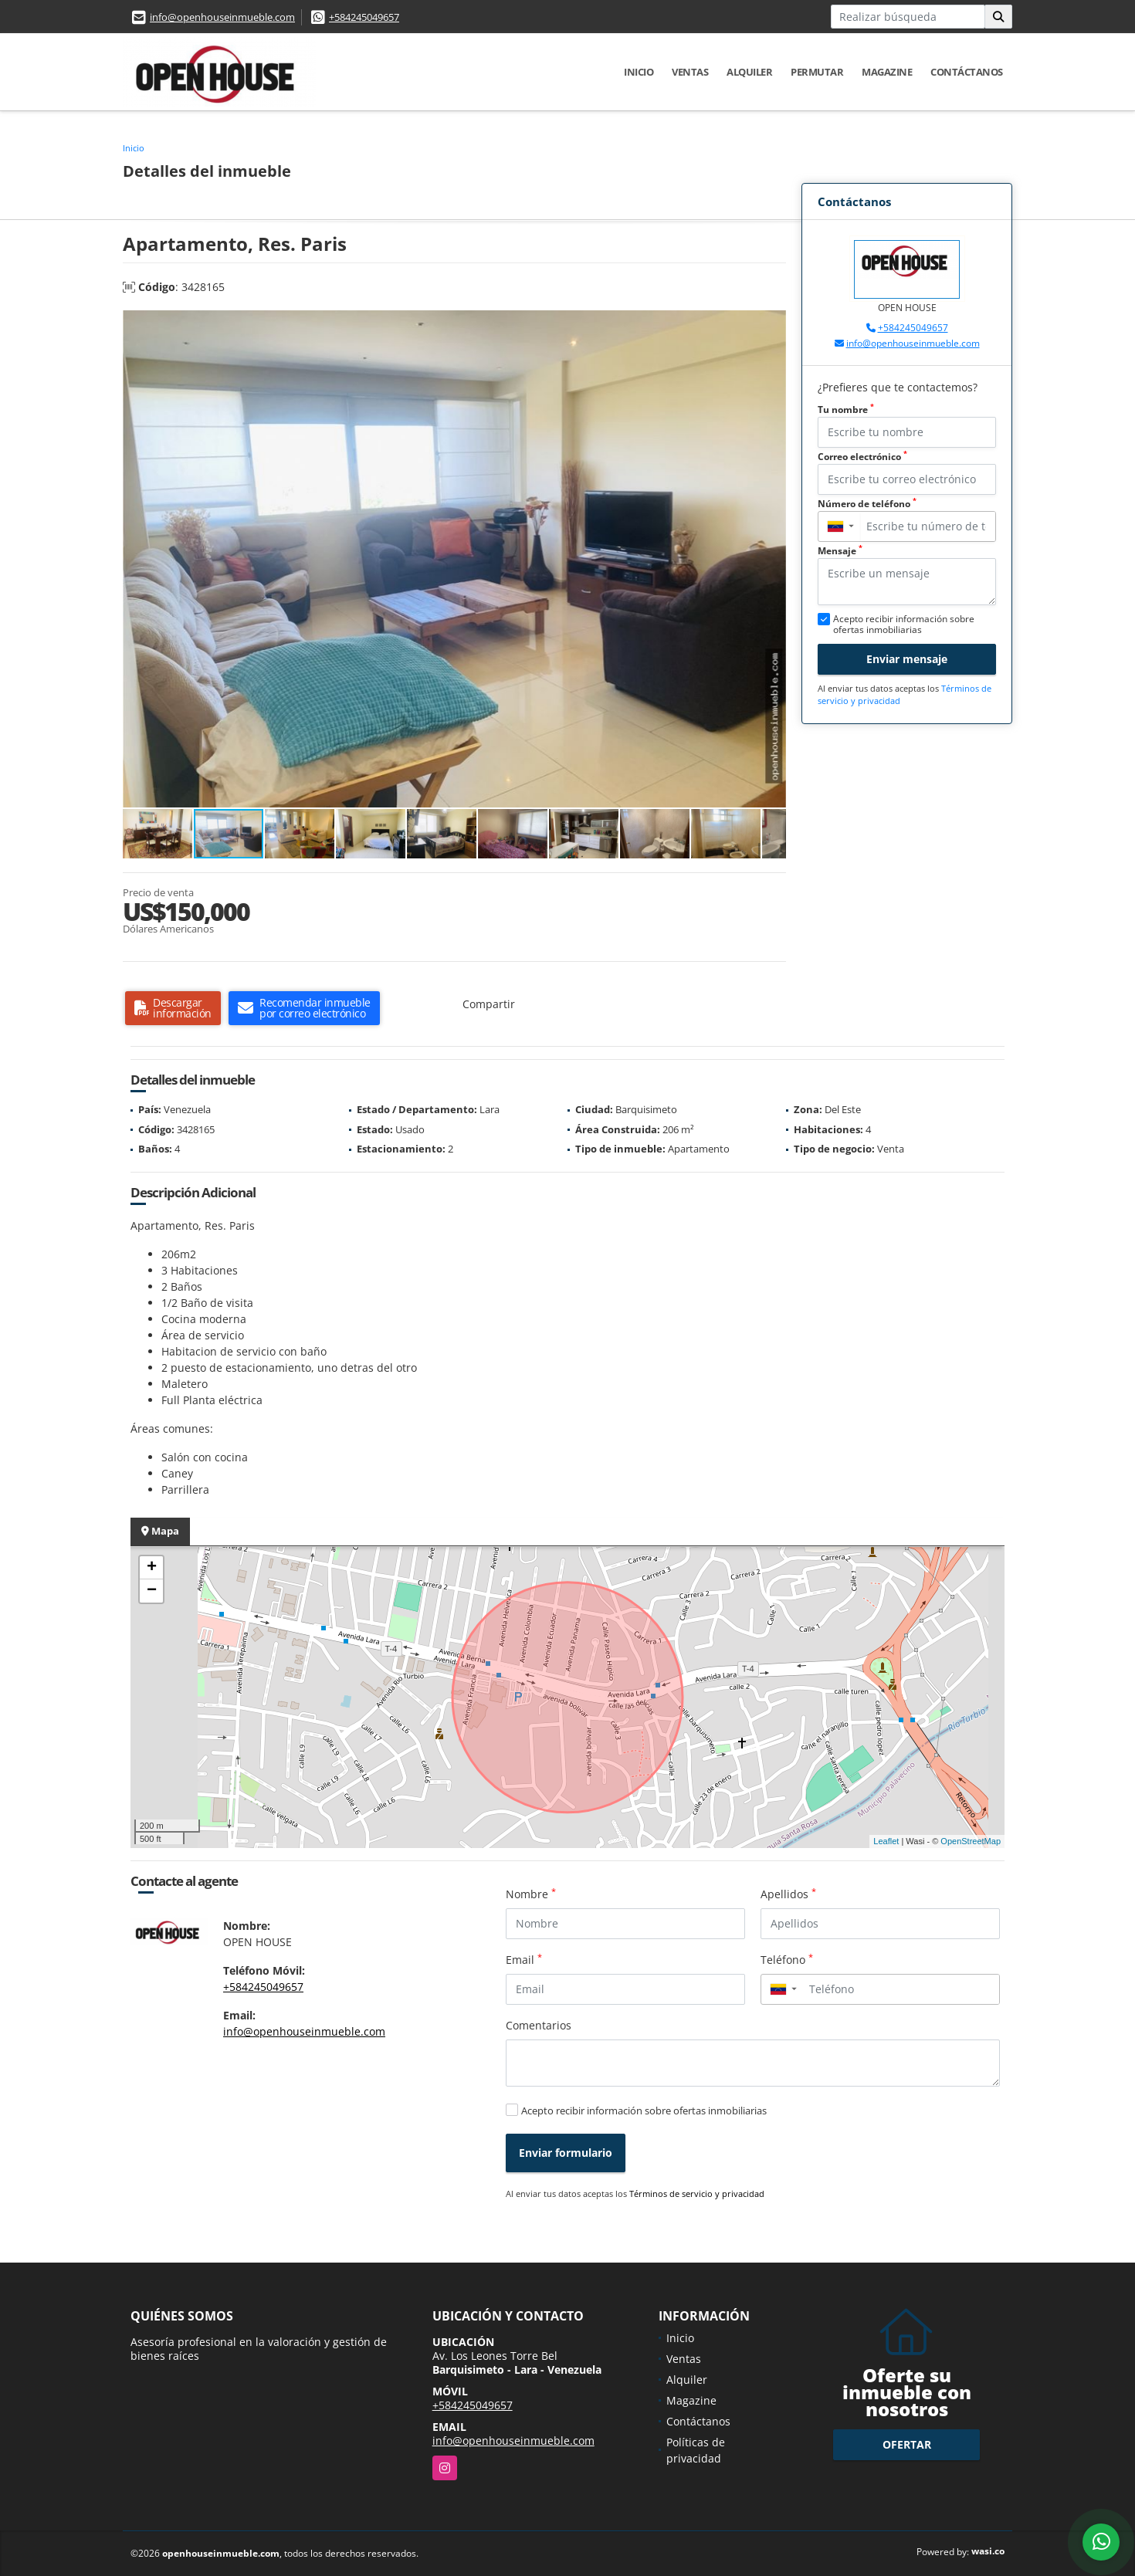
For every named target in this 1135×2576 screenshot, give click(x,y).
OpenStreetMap (970, 1841)
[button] (772, 324)
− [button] (152, 1591)
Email (524, 1959)
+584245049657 (364, 17)
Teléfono (787, 1959)
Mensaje (840, 550)
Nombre (531, 1893)
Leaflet (886, 1841)
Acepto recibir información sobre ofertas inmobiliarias (644, 2110)
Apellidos (788, 1893)
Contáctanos (966, 72)
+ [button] (152, 1567)
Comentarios (538, 2025)
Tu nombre (846, 409)
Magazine (887, 72)
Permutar (817, 72)
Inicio (638, 72)
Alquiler (749, 72)
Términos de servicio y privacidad (696, 2193)
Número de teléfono (867, 503)
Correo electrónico (862, 456)
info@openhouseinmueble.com (222, 17)
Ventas (690, 72)
